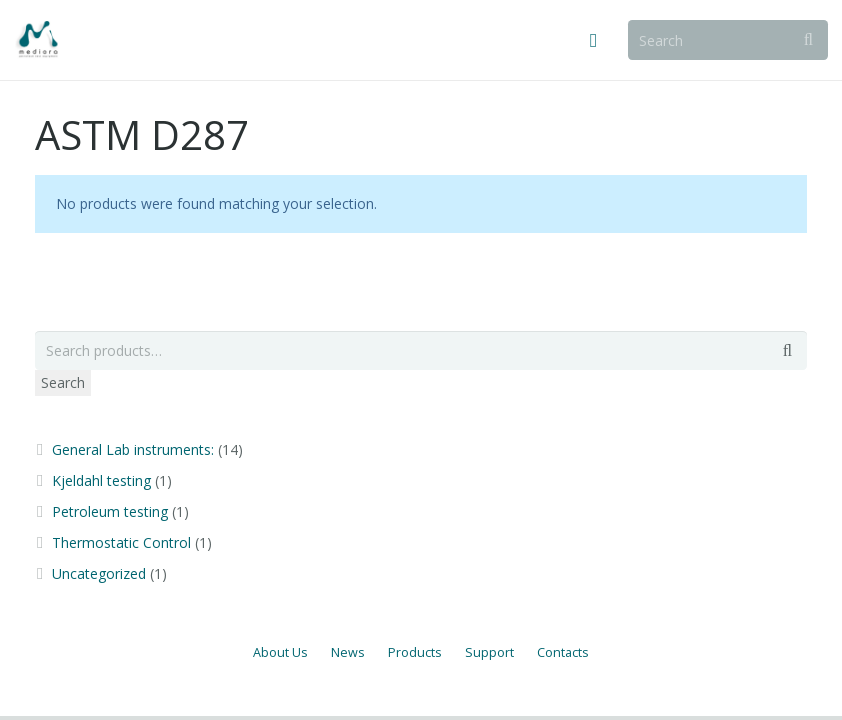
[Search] (728, 39)
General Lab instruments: (133, 449)
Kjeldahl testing (101, 480)
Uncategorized (99, 573)
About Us (280, 652)
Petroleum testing (110, 511)
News (348, 652)
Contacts (563, 652)
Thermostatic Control (121, 542)
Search (63, 382)
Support (489, 652)
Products (415, 652)
